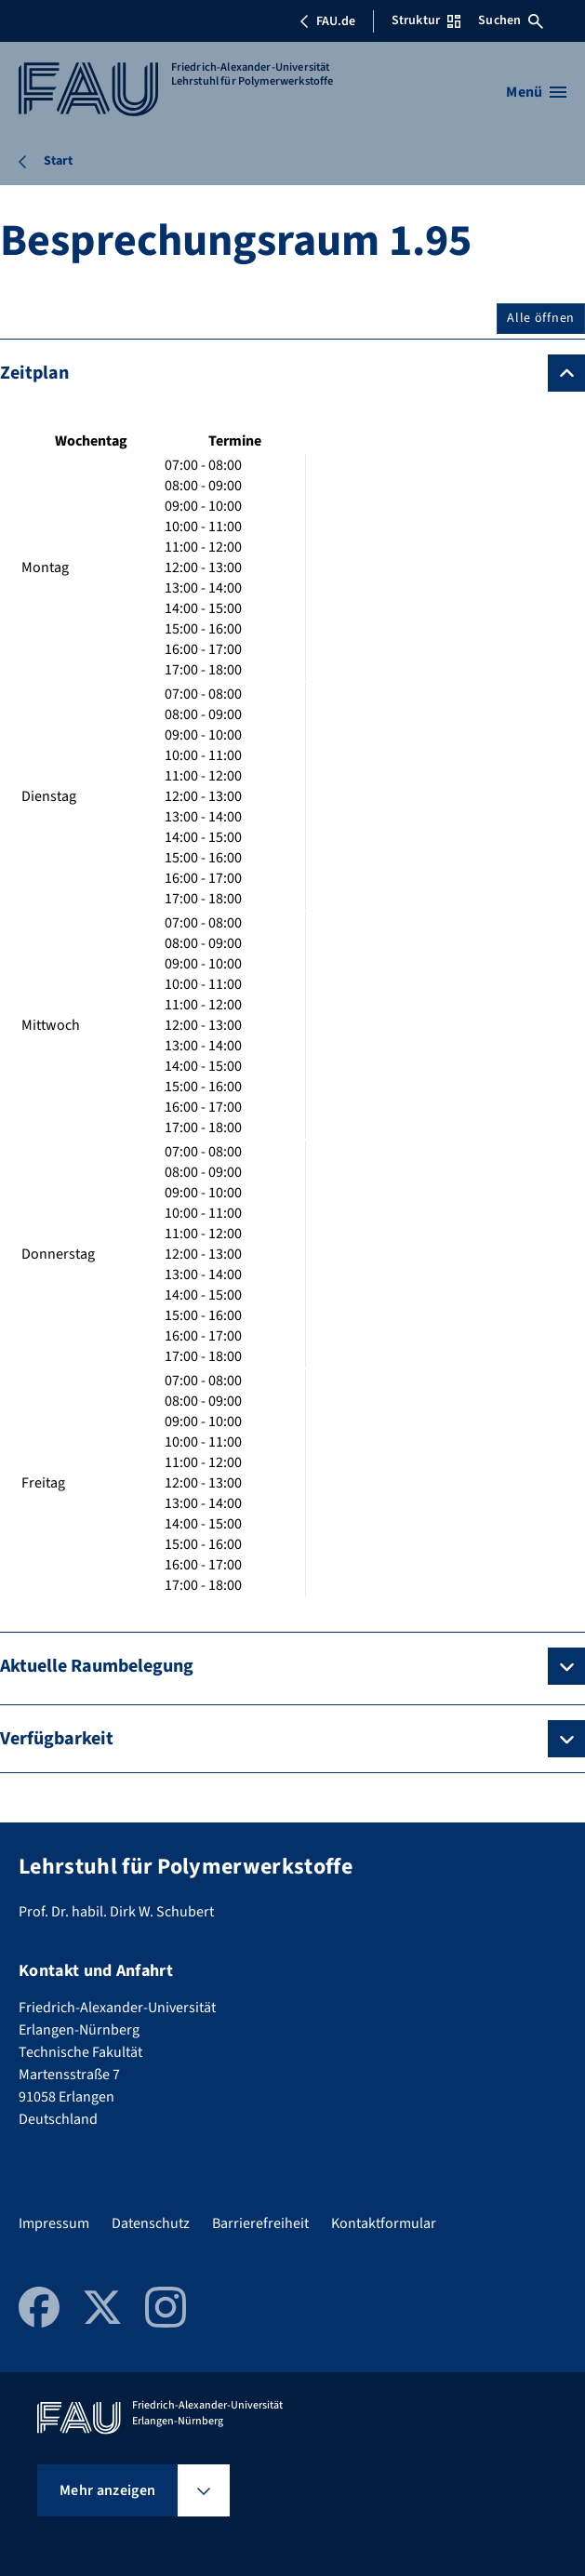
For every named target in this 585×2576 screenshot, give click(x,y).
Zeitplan (34, 373)
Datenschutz (151, 2223)
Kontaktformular (383, 2223)
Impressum (54, 2223)
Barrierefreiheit (260, 2223)
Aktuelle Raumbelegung (96, 1666)
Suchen (510, 20)
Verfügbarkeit (56, 1739)
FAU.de (327, 21)
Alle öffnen (541, 318)
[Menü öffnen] (536, 92)
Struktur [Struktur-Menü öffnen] (426, 20)
